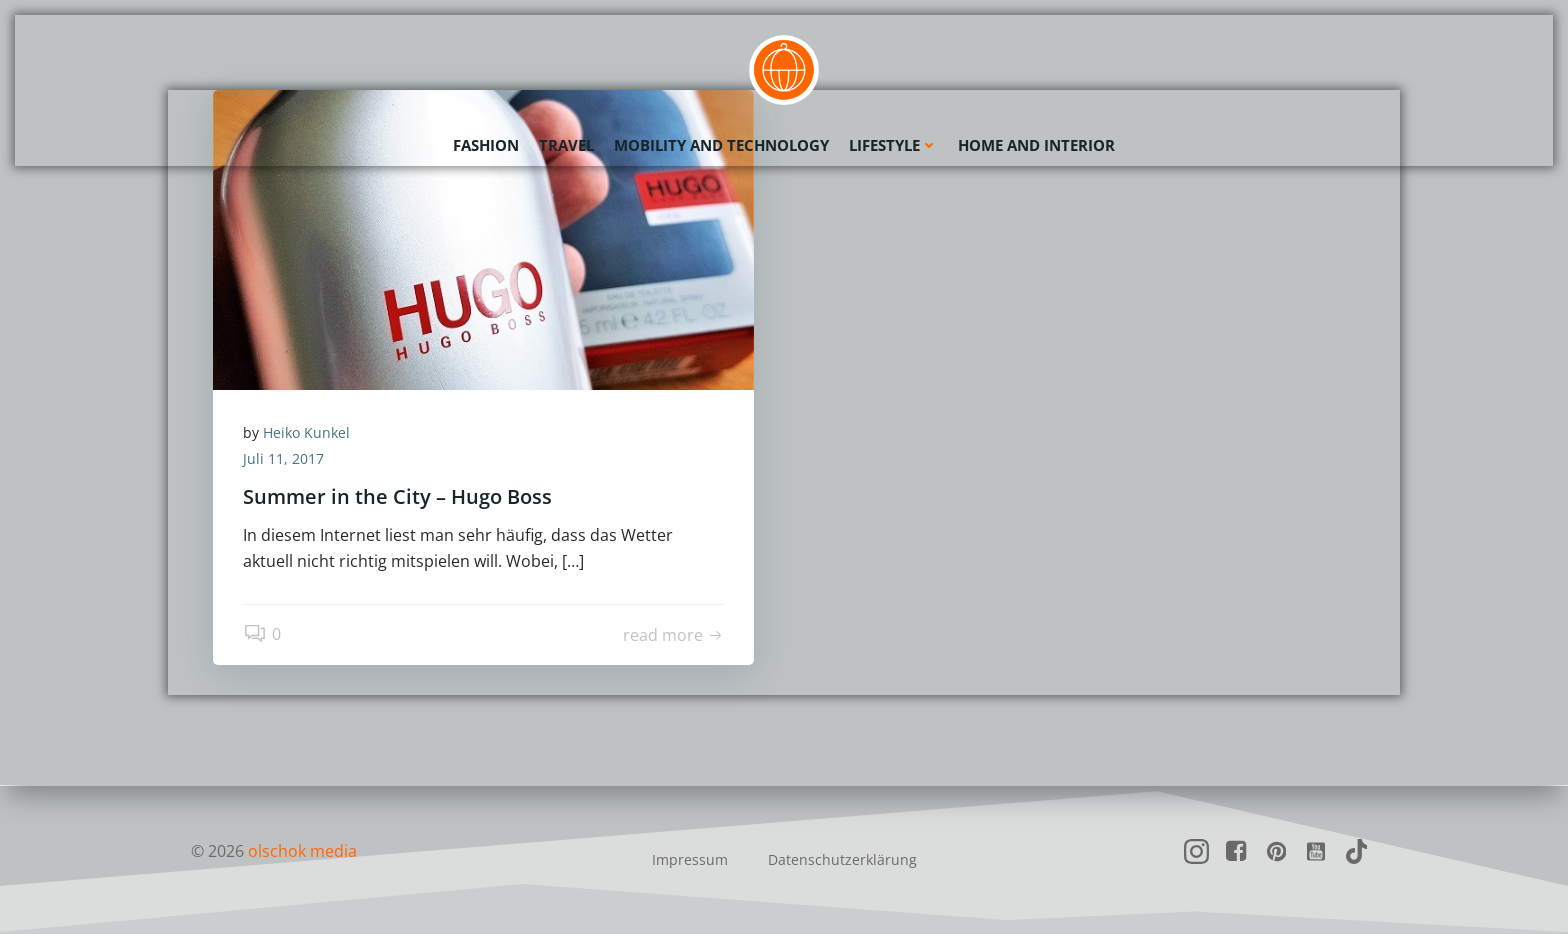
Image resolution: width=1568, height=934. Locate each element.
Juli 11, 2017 (283, 458)
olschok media (302, 851)
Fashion (486, 145)
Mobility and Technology (721, 145)
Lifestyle (893, 145)
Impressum (690, 859)
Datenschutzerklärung (842, 859)
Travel (566, 145)
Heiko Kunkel (306, 432)
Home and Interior (1036, 145)
